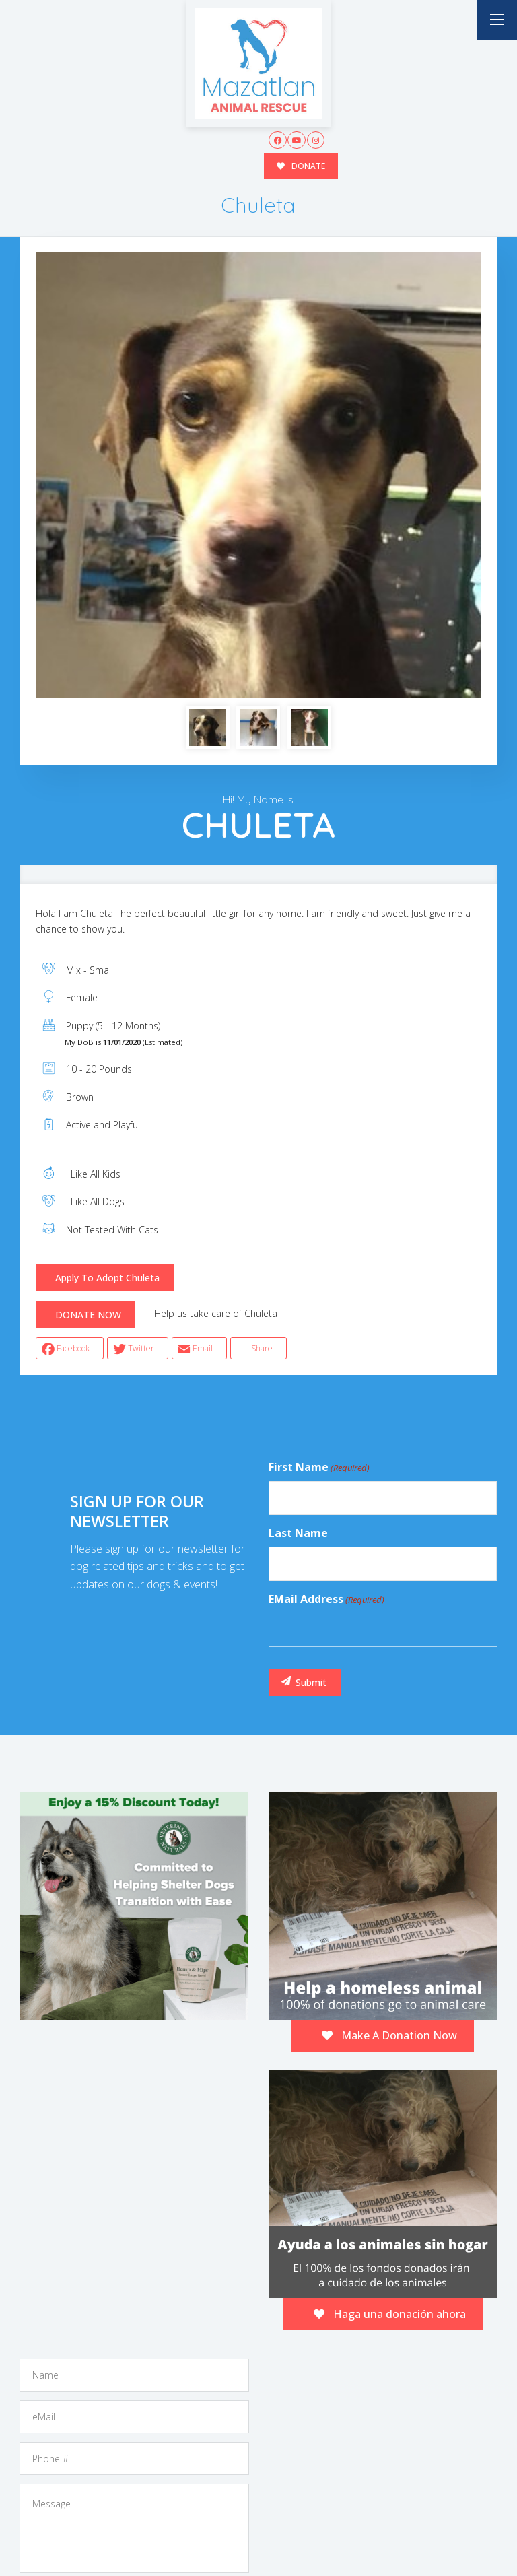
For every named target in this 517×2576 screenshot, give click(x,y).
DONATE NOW (88, 1314)
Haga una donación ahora (390, 2314)
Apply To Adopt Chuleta (107, 1277)
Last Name (298, 1533)
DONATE (301, 165)
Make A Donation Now (389, 2035)
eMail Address (326, 1600)
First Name (319, 1468)
